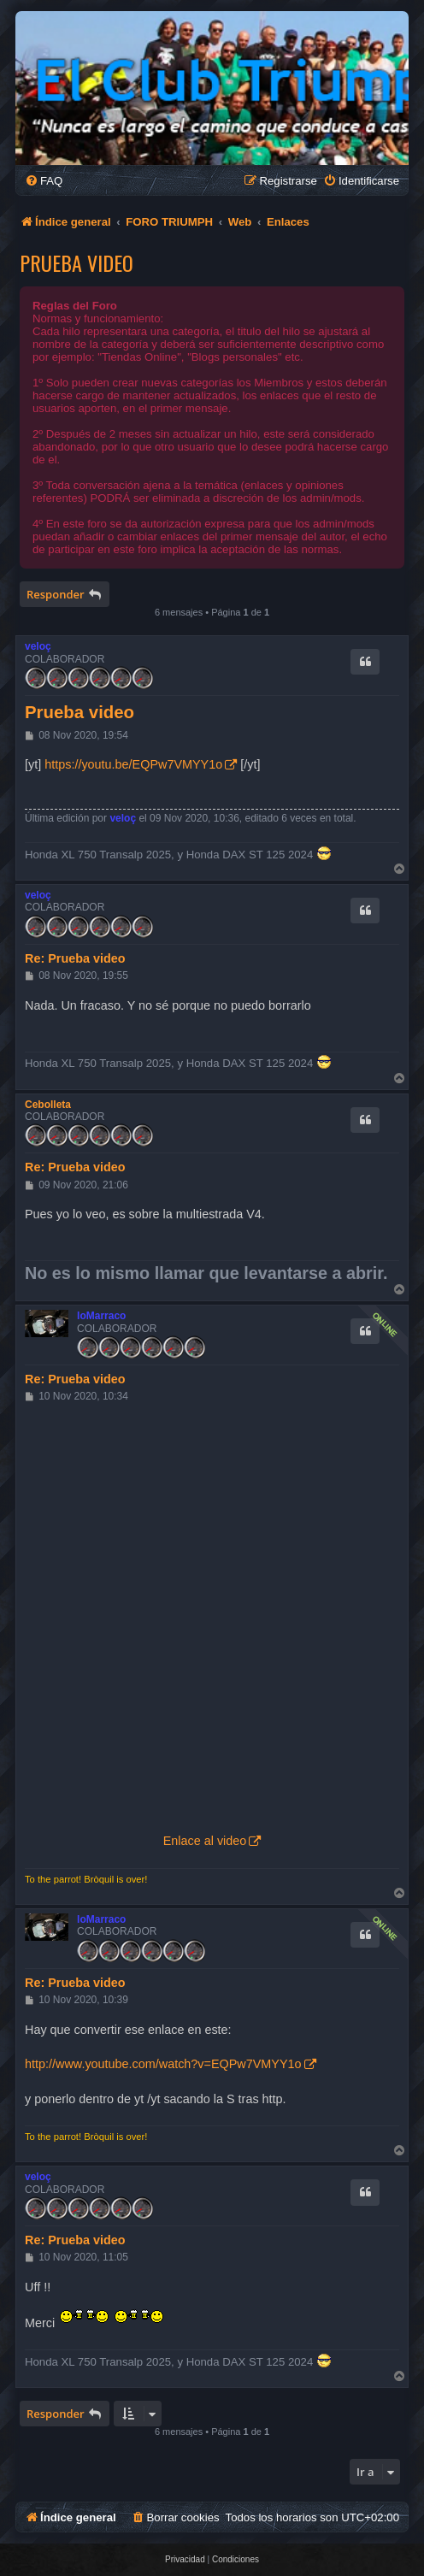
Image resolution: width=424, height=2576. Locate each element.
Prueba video (76, 262)
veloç (38, 646)
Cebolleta (48, 1105)
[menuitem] (43, 180)
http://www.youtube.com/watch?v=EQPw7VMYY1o (163, 2064)
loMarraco (101, 1316)
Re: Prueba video (75, 958)
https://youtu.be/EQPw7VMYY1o (133, 764)
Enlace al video (205, 1841)
